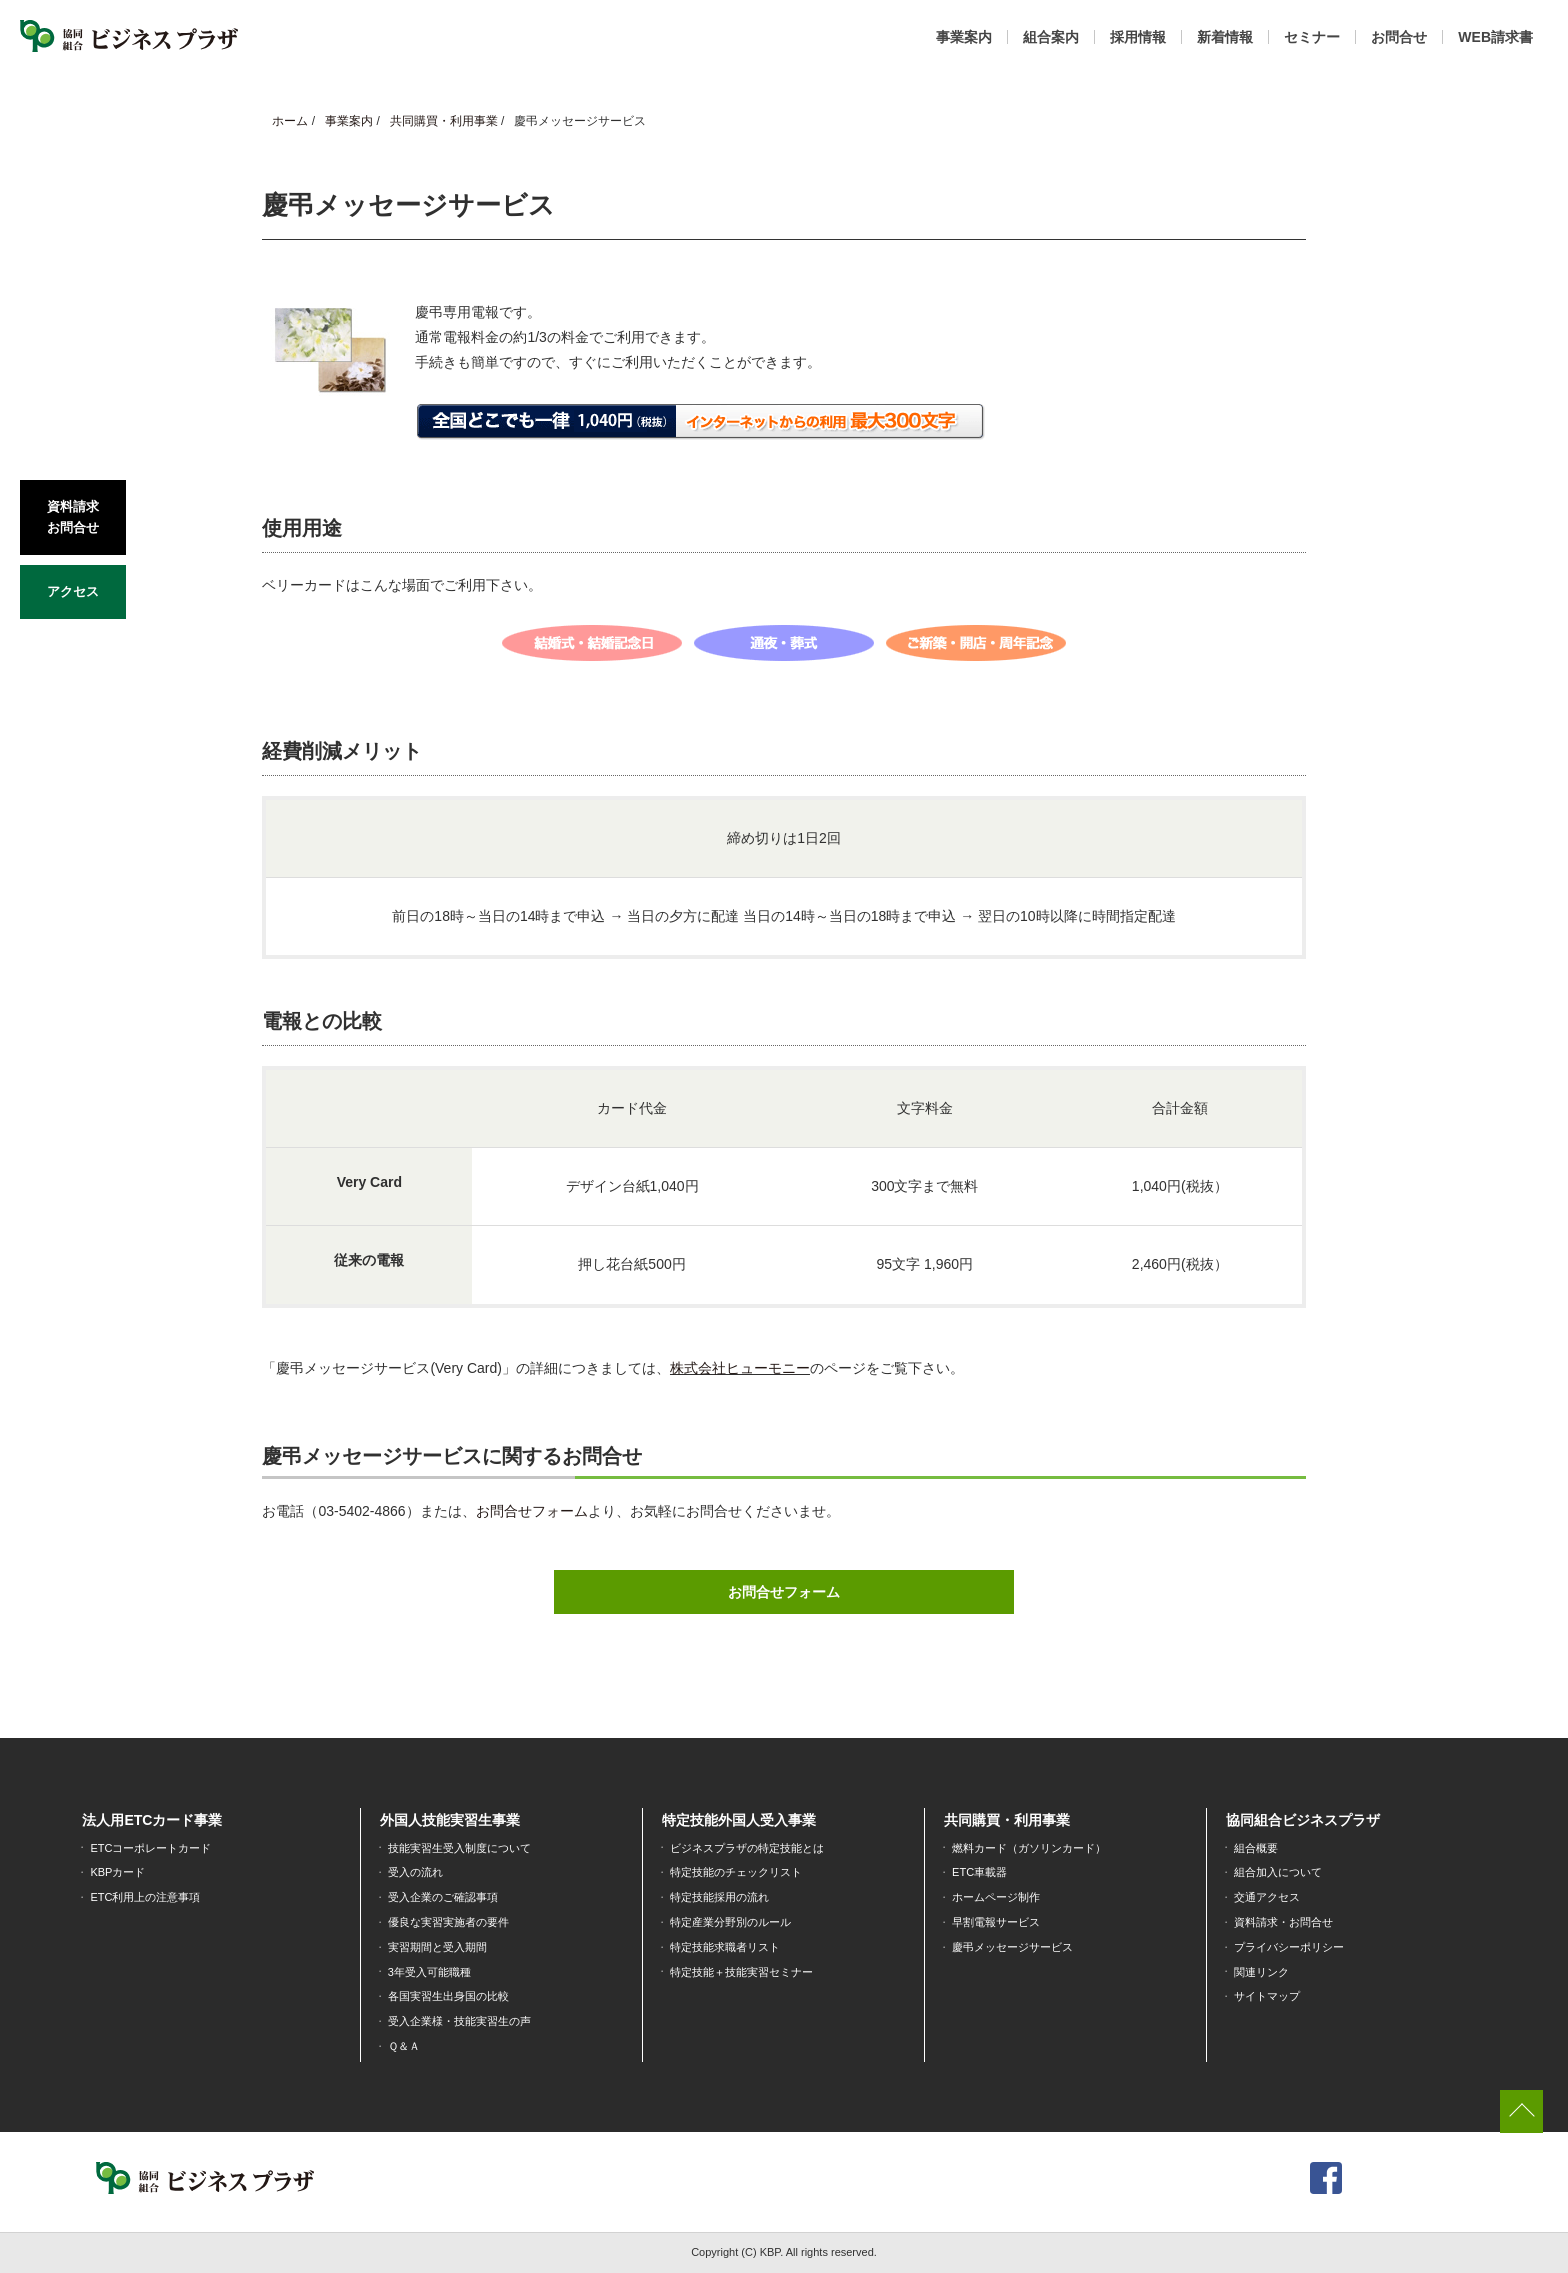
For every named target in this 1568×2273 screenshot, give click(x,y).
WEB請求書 (1495, 37)
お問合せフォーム (532, 1511)
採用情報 (1138, 37)
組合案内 (1051, 37)
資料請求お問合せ (73, 515)
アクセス (73, 586)
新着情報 (1225, 37)
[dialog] (1530, 2233)
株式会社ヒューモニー (740, 1368)
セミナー (1312, 37)
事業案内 (964, 37)
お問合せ (1399, 37)
